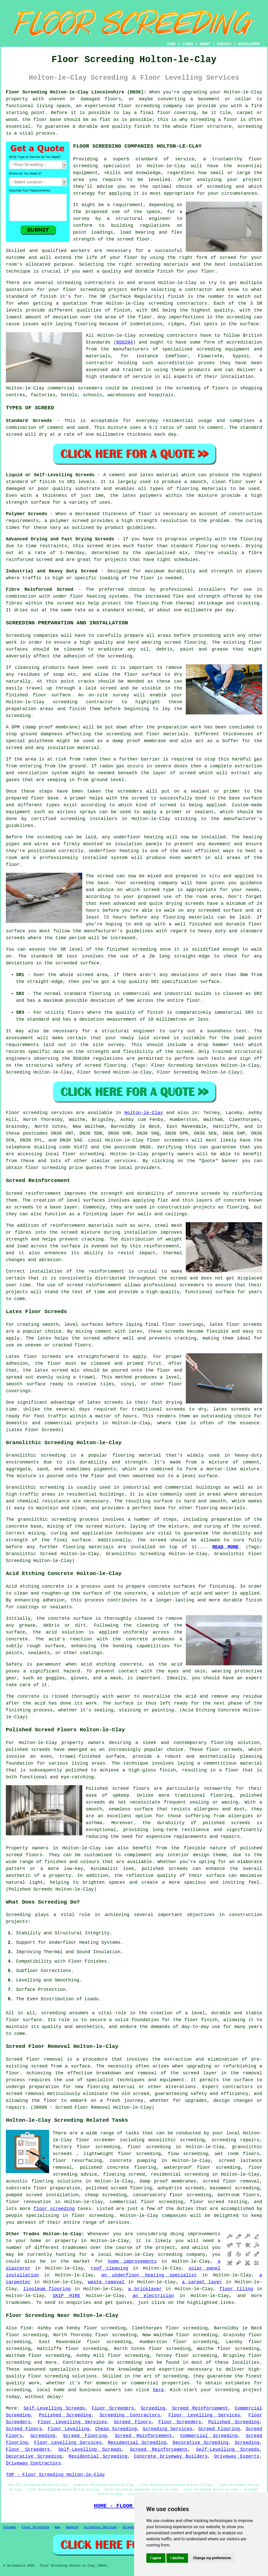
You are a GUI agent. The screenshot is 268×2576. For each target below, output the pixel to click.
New (57, 2527)
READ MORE (225, 1547)
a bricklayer (145, 2288)
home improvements (132, 2261)
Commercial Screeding (209, 2435)
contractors (182, 335)
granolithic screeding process (58, 1519)
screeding (69, 282)
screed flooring (185, 642)
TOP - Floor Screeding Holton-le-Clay (55, 2474)
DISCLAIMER (249, 44)
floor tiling (236, 2288)
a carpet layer (202, 2282)
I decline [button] (177, 2558)
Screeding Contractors (130, 2415)
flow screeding (188, 2153)
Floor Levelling (68, 2428)
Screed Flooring (219, 2428)
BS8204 (124, 342)
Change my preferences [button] (212, 2558)
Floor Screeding (35, 2527)
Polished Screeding (65, 2415)
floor (83, 2140)
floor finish (200, 2019)
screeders (90, 388)
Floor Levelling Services (204, 2415)
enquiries (78, 2302)
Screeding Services (167, 2428)
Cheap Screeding (116, 2428)
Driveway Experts (236, 2456)
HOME (171, 44)
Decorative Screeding (200, 2442)
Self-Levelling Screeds (54, 2408)
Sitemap (9, 2527)
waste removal (106, 2282)
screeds (95, 1802)
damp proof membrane (139, 740)
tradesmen (18, 2302)
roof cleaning (109, 2268)
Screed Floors (132, 2422)
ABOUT (205, 44)
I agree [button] (155, 2558)
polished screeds (28, 1749)
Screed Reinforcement (200, 2408)
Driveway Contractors (33, 2463)
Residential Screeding (137, 2442)
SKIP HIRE (66, 2295)
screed (228, 257)
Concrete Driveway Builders (171, 2456)
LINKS (187, 44)
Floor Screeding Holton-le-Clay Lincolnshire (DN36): (76, 92)
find (25, 2328)
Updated (72, 2527)
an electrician (153, 2295)
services (125, 1160)
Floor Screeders (113, 2408)
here (158, 2389)
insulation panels (138, 844)
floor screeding (139, 105)
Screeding (152, 2408)
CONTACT (224, 44)
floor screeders (168, 1140)
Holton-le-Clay (143, 1112)
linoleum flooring (47, 2288)
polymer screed (69, 520)
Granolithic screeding (36, 1455)
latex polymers (142, 495)
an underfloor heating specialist (149, 2275)
